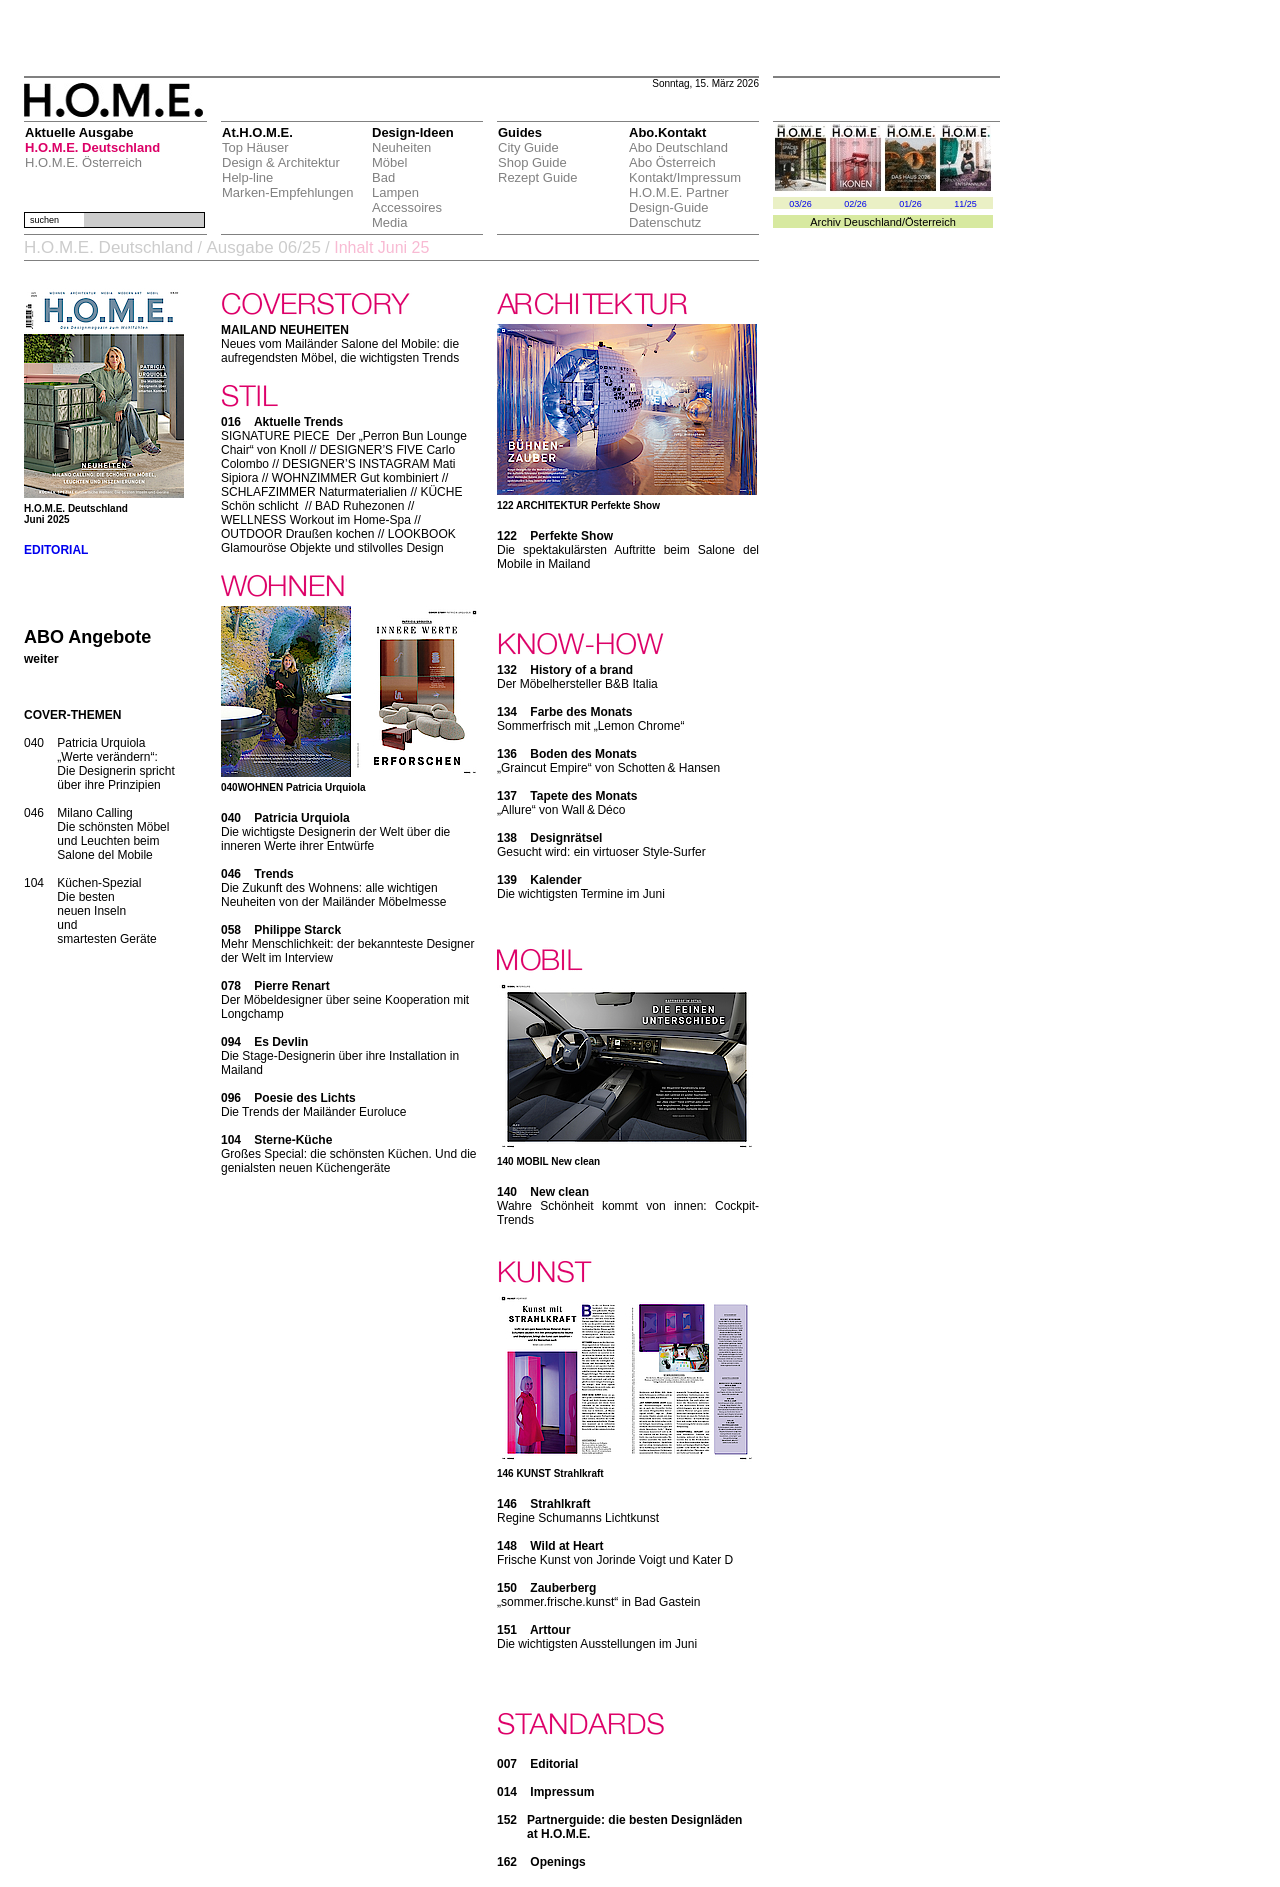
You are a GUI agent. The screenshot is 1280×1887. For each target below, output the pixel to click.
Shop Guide (532, 162)
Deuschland (873, 222)
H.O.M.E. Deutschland (92, 147)
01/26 (910, 204)
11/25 (965, 204)
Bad (383, 177)
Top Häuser (255, 147)
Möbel (389, 162)
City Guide (528, 147)
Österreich (930, 222)
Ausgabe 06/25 (263, 247)
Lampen (395, 192)
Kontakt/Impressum (685, 177)
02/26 (855, 204)
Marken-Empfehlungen (288, 192)
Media (389, 222)
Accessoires (407, 207)
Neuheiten (401, 147)
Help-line (247, 177)
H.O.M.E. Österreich (83, 162)
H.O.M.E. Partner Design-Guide (679, 200)
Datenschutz (665, 222)
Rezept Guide (538, 177)
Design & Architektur (281, 162)
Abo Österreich (672, 162)
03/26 (800, 204)
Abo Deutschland (678, 147)
